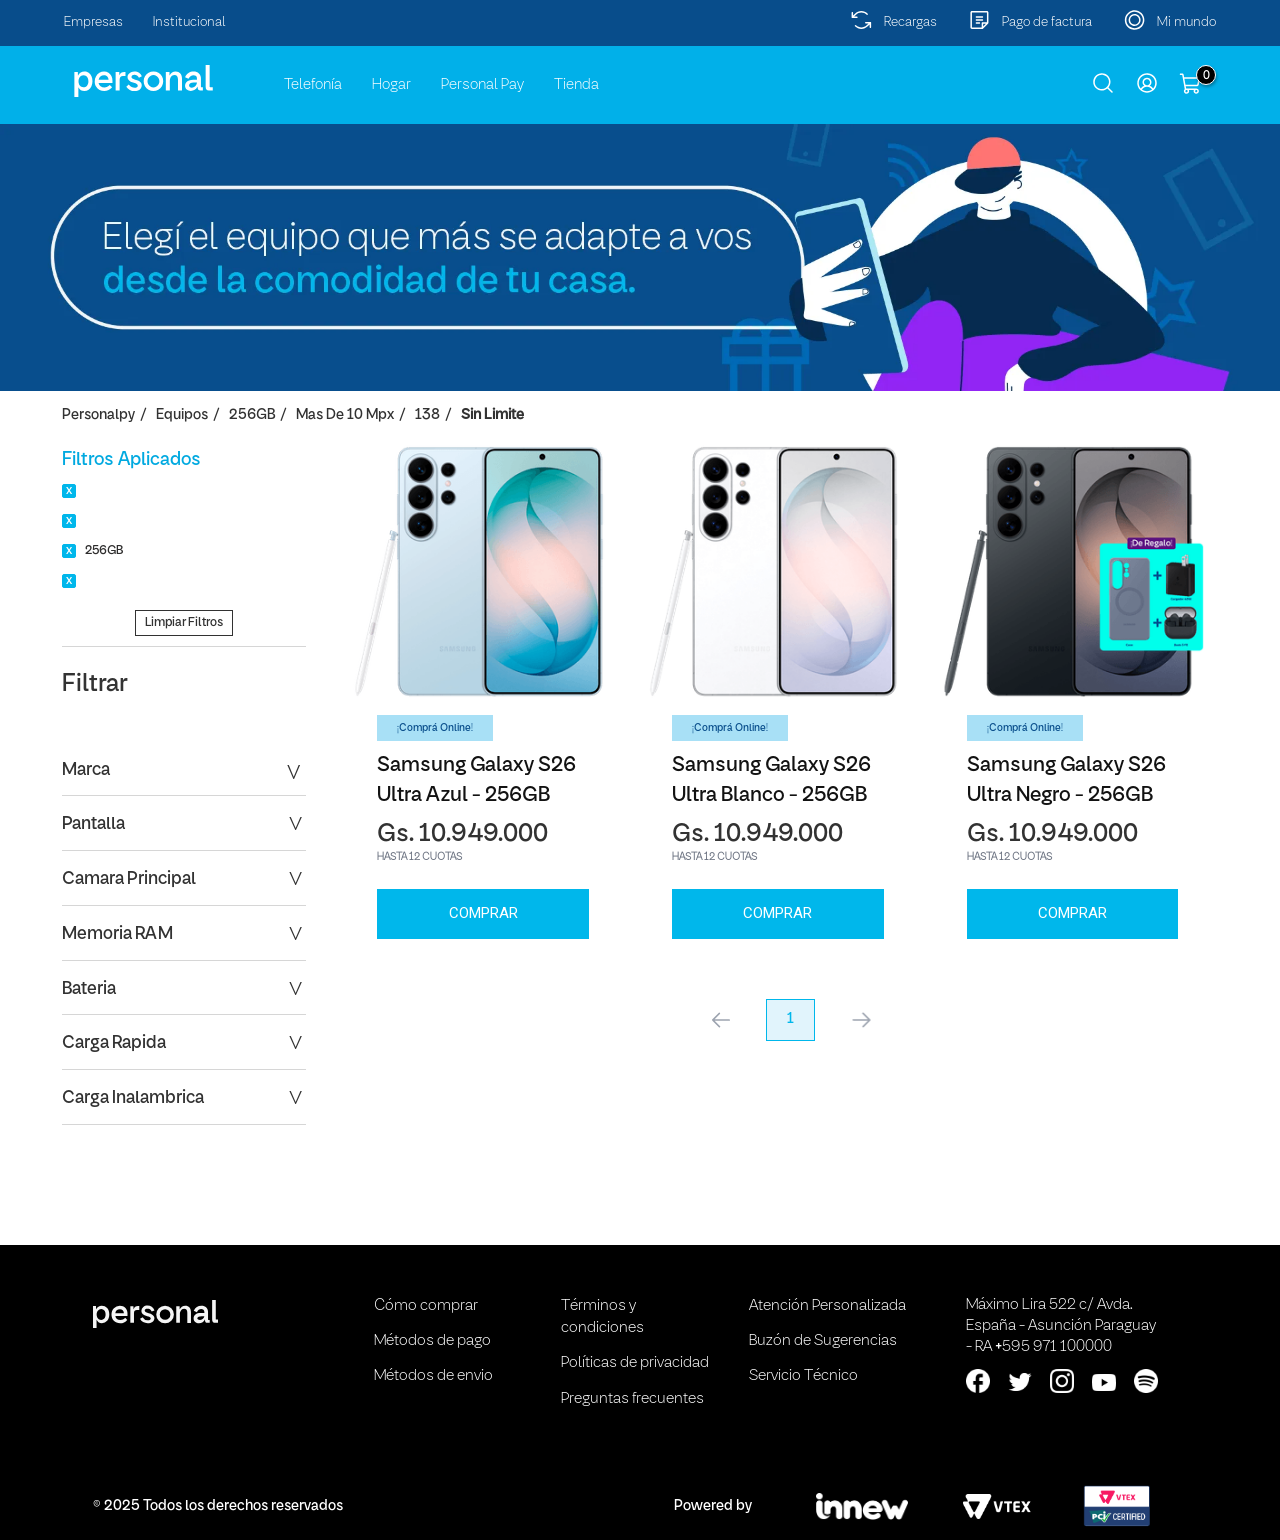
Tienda (576, 85)
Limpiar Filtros (184, 622)
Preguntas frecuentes (632, 1399)
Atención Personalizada (827, 1306)
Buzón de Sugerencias (823, 1341)
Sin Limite (492, 415)
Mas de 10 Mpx (345, 415)
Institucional (189, 22)
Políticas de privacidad (635, 1363)
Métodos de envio (433, 1376)
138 (427, 415)
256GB (252, 415)
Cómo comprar (426, 1306)
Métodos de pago (432, 1341)
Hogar (391, 85)
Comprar (483, 913)
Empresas (93, 22)
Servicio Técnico (803, 1376)
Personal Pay (482, 85)
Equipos (182, 415)
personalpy (98, 415)
